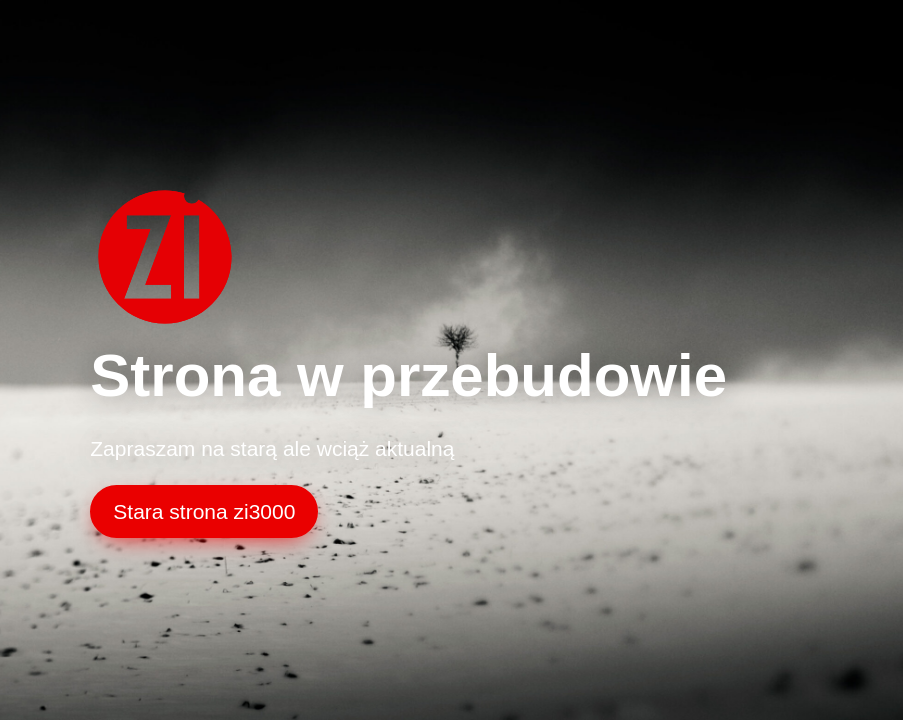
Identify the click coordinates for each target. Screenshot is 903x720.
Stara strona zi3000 (204, 511)
